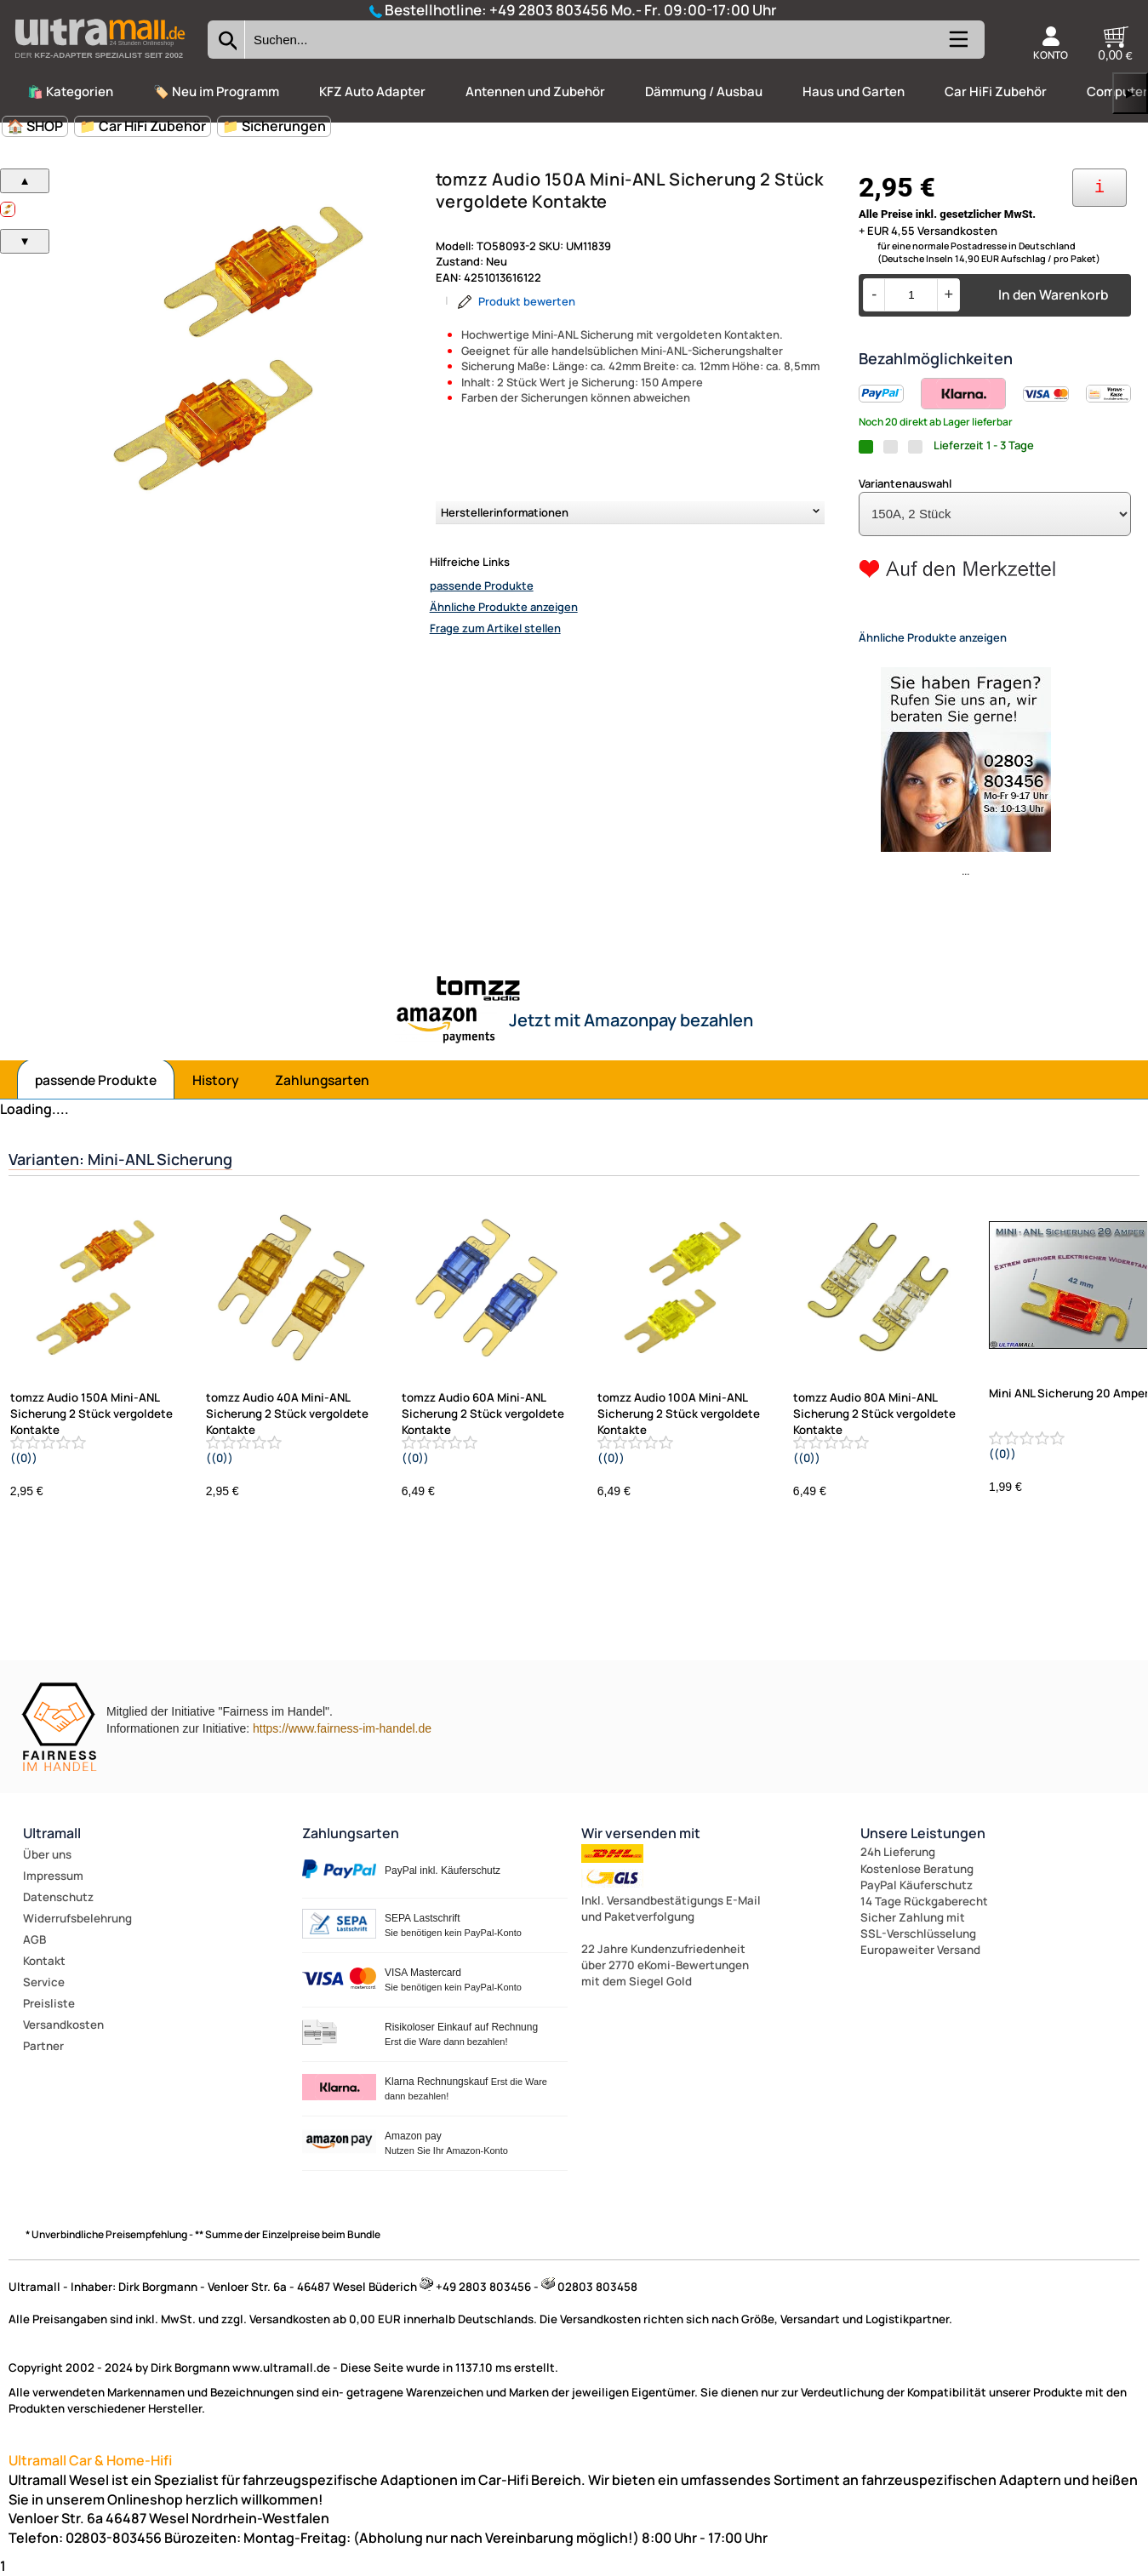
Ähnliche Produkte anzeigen (504, 606)
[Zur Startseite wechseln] (99, 63)
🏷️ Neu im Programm (216, 91)
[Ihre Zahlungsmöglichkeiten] (1099, 187)
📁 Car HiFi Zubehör (142, 126)
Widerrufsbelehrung (77, 1918)
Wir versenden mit (640, 1833)
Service (44, 1982)
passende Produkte (482, 585)
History (215, 1080)
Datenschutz (58, 1897)
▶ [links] (1130, 93)
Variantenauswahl (905, 483)
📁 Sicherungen (274, 126)
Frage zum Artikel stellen (495, 628)
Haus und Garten (853, 91)
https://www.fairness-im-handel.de (342, 1728)
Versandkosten (63, 2024)
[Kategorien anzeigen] (957, 46)
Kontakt (44, 1960)
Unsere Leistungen (922, 1833)
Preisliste (49, 2003)
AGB (34, 1939)
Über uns (47, 1854)
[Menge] (911, 295)
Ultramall (52, 1833)
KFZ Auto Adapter (372, 91)
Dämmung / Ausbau (703, 91)
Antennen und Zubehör (535, 91)
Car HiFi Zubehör (996, 91)
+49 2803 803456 (548, 10)
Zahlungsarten (322, 1080)
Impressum (53, 1875)
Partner (43, 2045)
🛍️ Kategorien (70, 91)
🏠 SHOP (35, 126)
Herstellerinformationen (504, 512)
